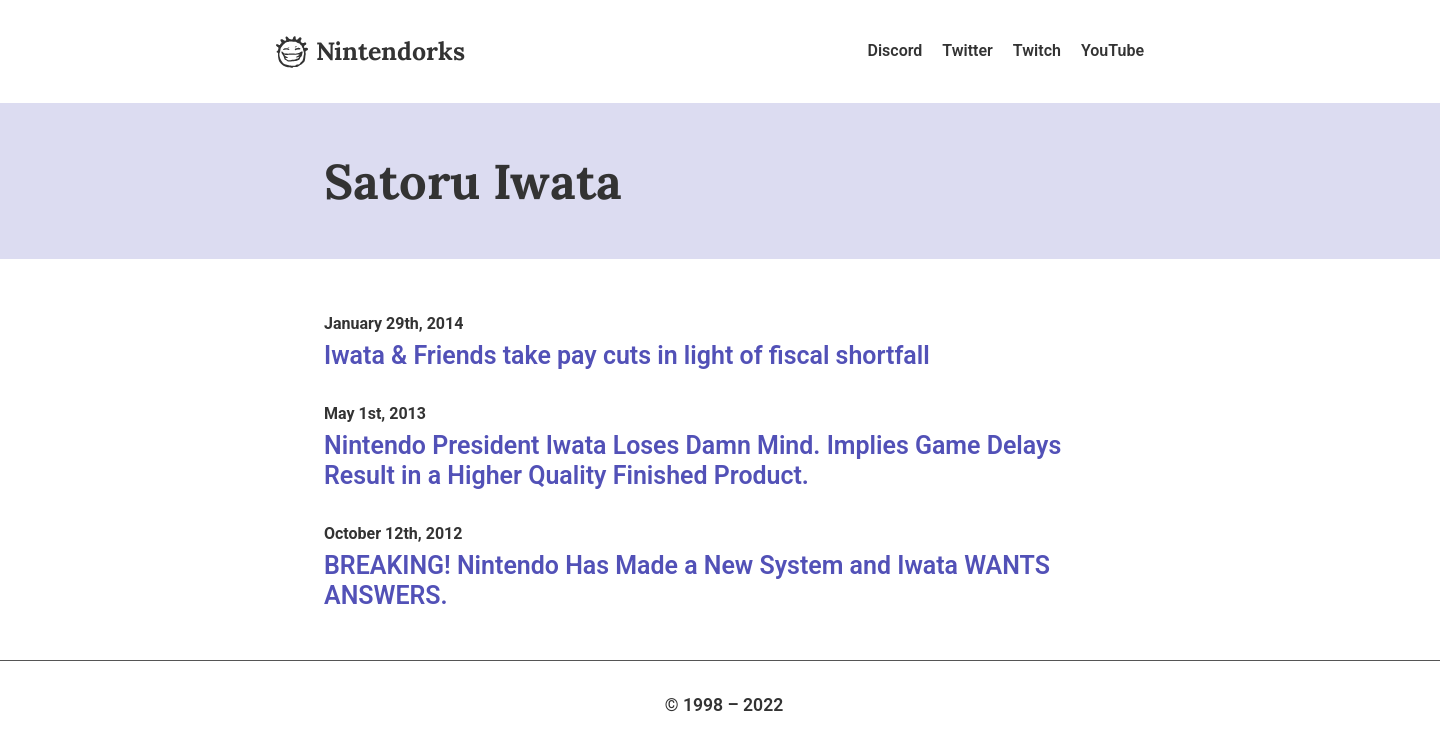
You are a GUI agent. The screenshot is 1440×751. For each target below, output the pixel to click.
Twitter (967, 50)
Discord (895, 50)
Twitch (1037, 50)
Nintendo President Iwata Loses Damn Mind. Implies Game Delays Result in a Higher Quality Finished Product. (692, 460)
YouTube (1112, 50)
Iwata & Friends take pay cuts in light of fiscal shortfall (627, 355)
